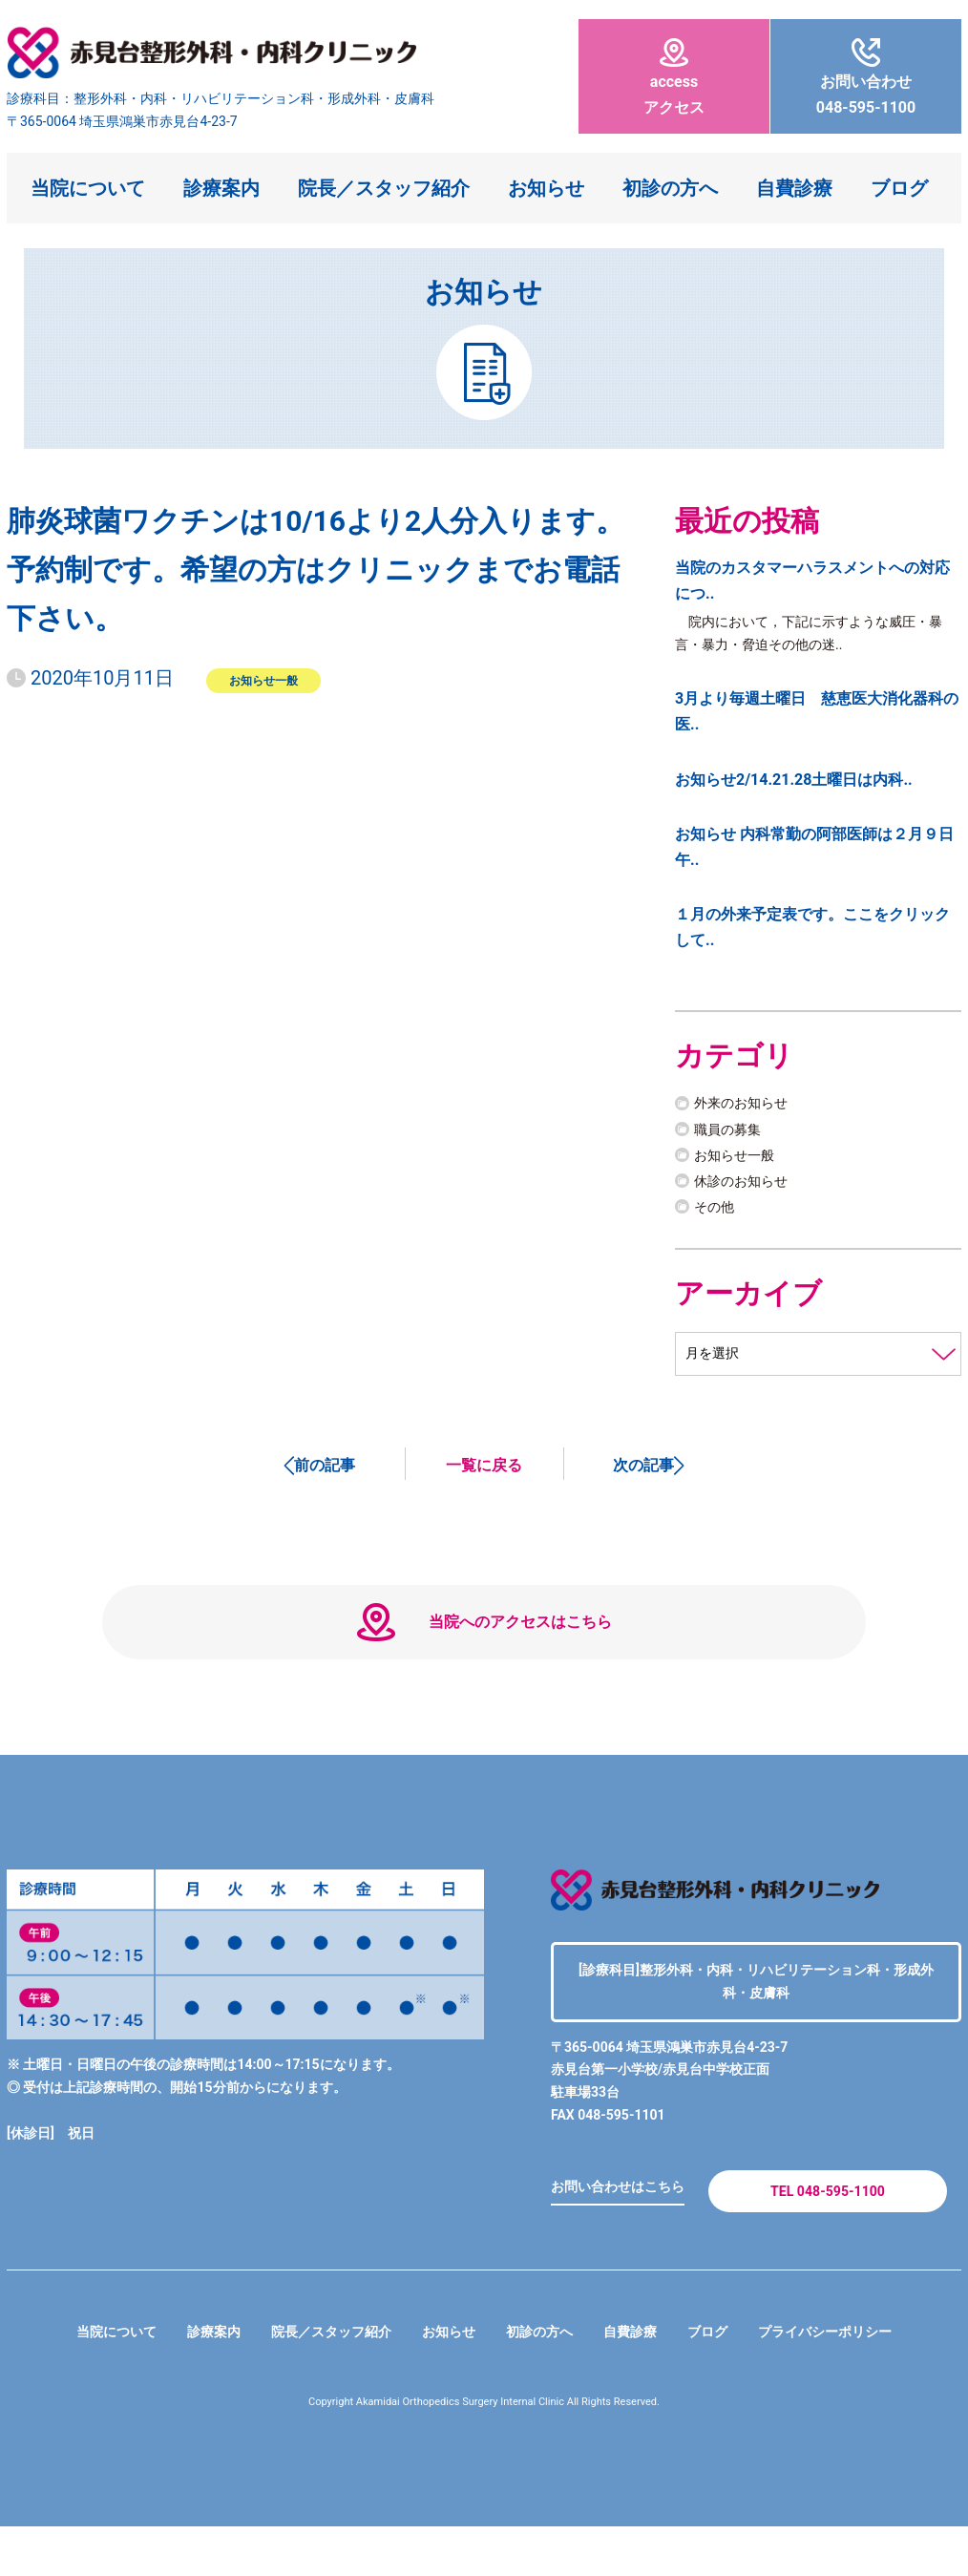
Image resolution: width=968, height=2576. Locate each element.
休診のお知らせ (747, 1187)
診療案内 (221, 188)
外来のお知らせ (747, 1109)
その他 (717, 1213)
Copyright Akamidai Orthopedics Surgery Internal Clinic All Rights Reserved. (484, 2451)
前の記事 (324, 1473)
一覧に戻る (484, 1473)
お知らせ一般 (263, 679)
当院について (88, 188)
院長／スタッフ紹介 (384, 188)
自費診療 (794, 188)
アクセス (674, 77)
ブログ (899, 188)
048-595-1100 (865, 77)
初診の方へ (670, 188)
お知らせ (546, 188)
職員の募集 (732, 1135)
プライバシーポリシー (858, 2381)
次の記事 (643, 1473)
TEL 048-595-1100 (827, 2233)
